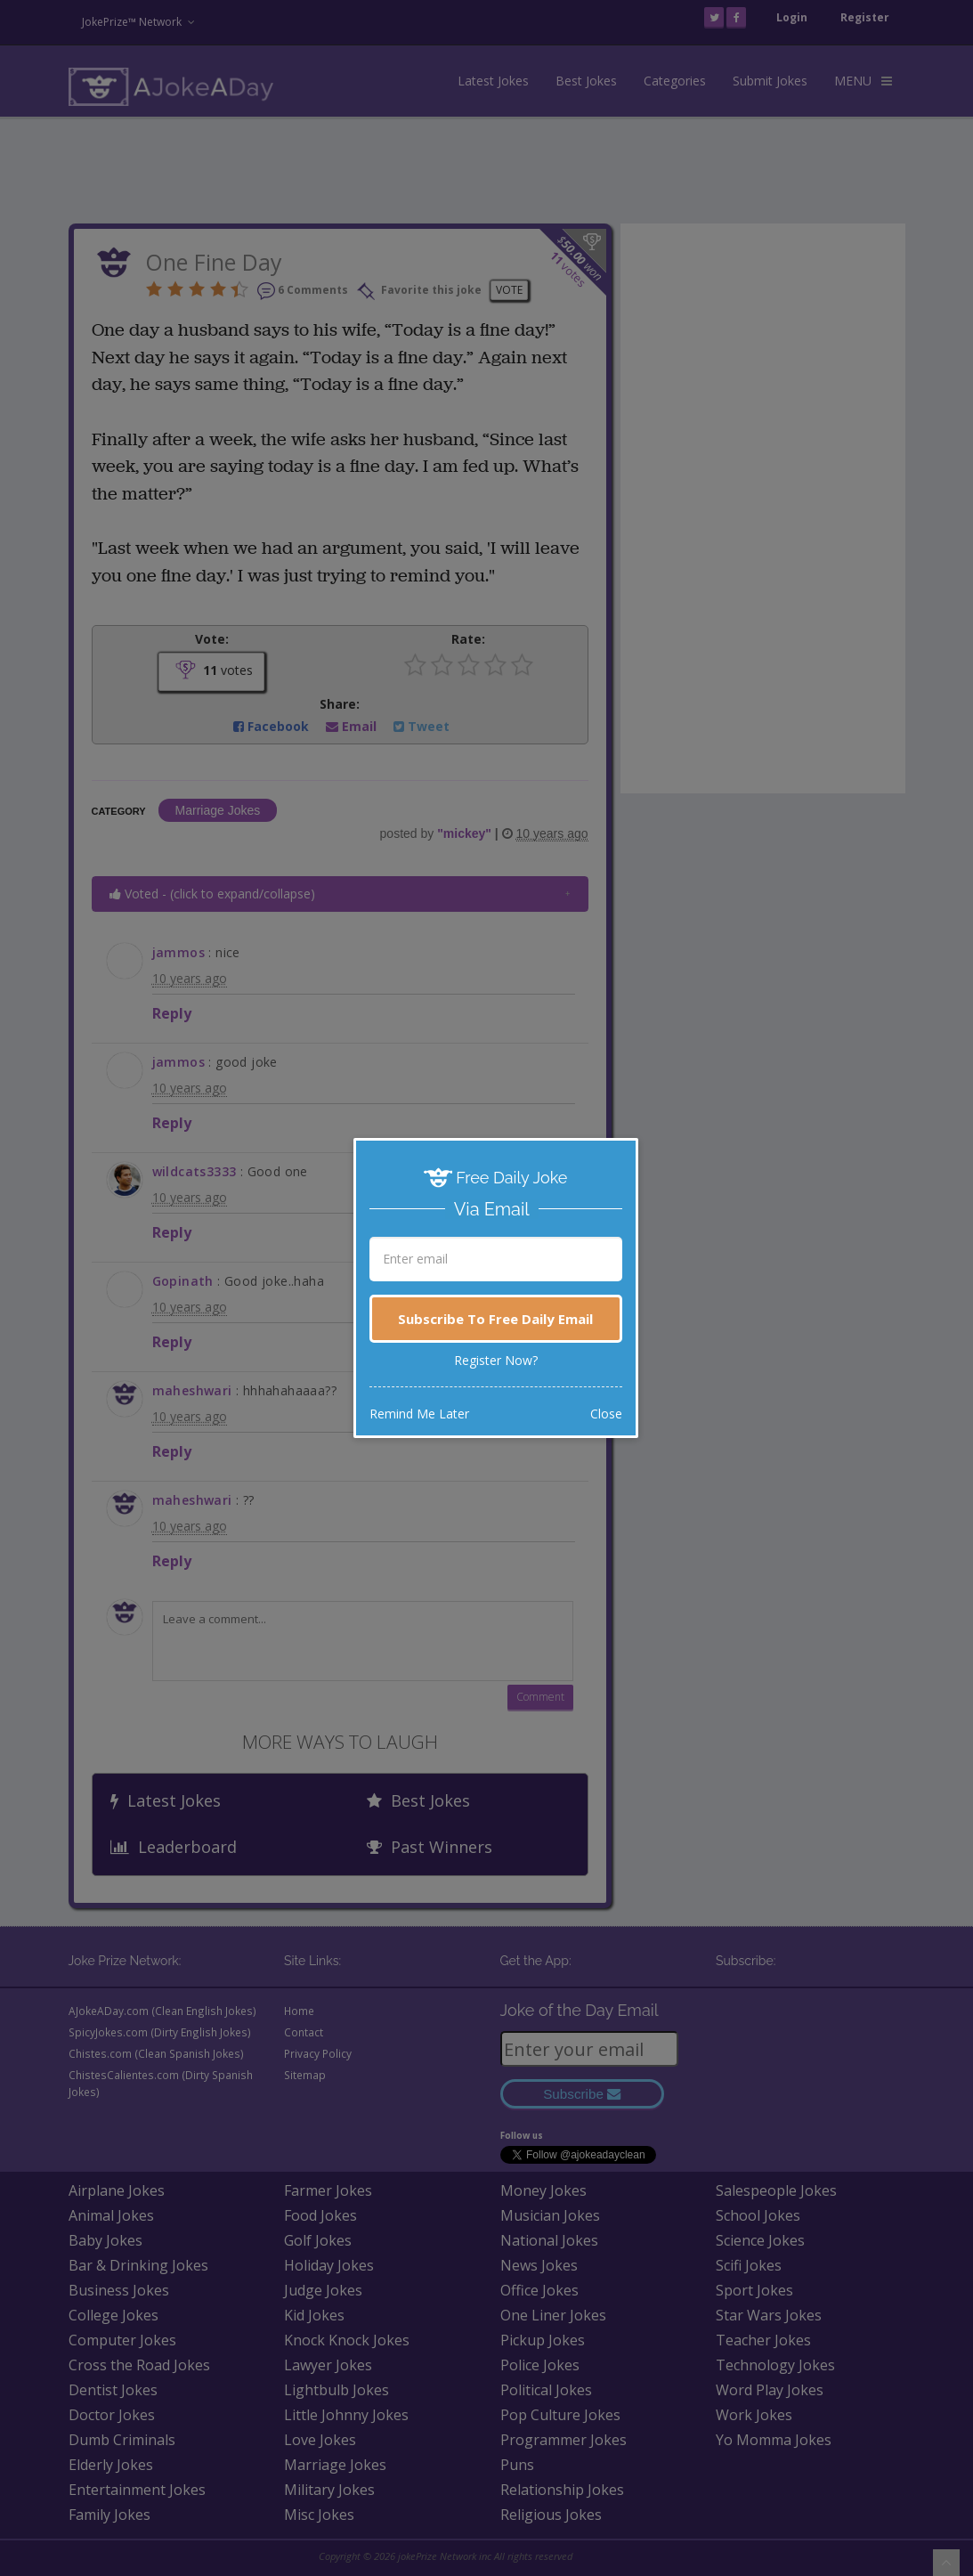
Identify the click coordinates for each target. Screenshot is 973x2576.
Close (606, 1413)
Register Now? (496, 1360)
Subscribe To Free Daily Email (495, 1319)
